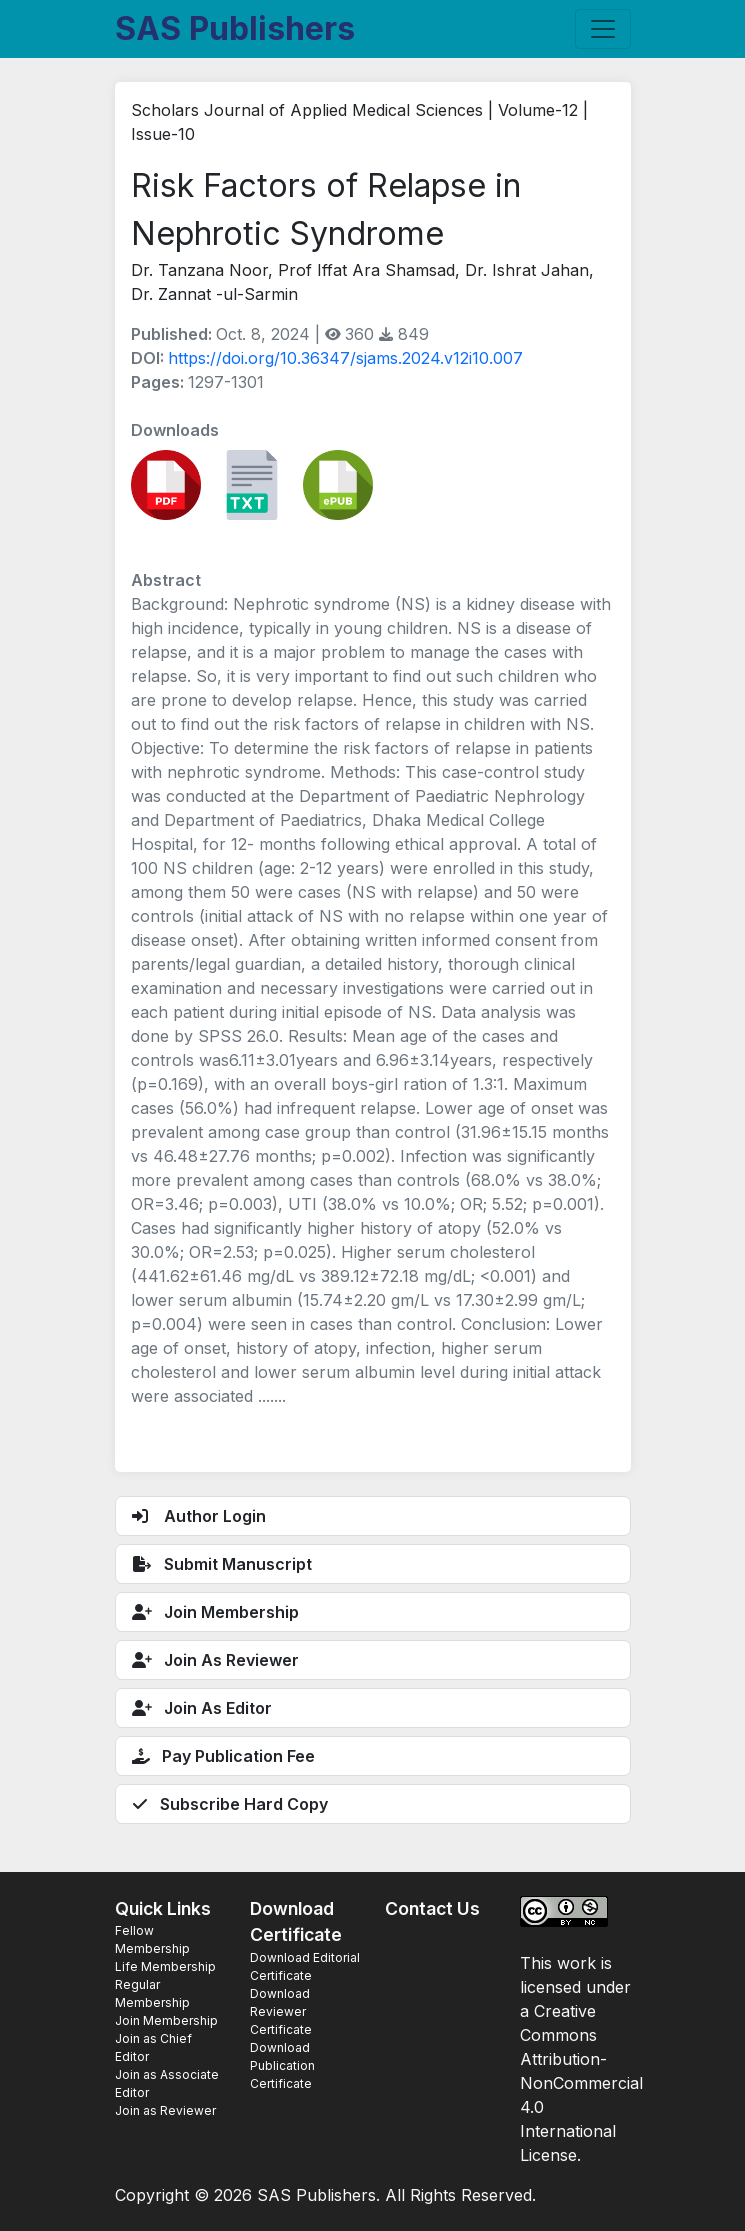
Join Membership (166, 2020)
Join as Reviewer (165, 2110)
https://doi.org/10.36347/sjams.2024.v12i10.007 (345, 358)
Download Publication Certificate (282, 2065)
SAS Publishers (235, 28)
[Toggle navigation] (603, 29)
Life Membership (165, 1966)
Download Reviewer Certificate (281, 2011)
